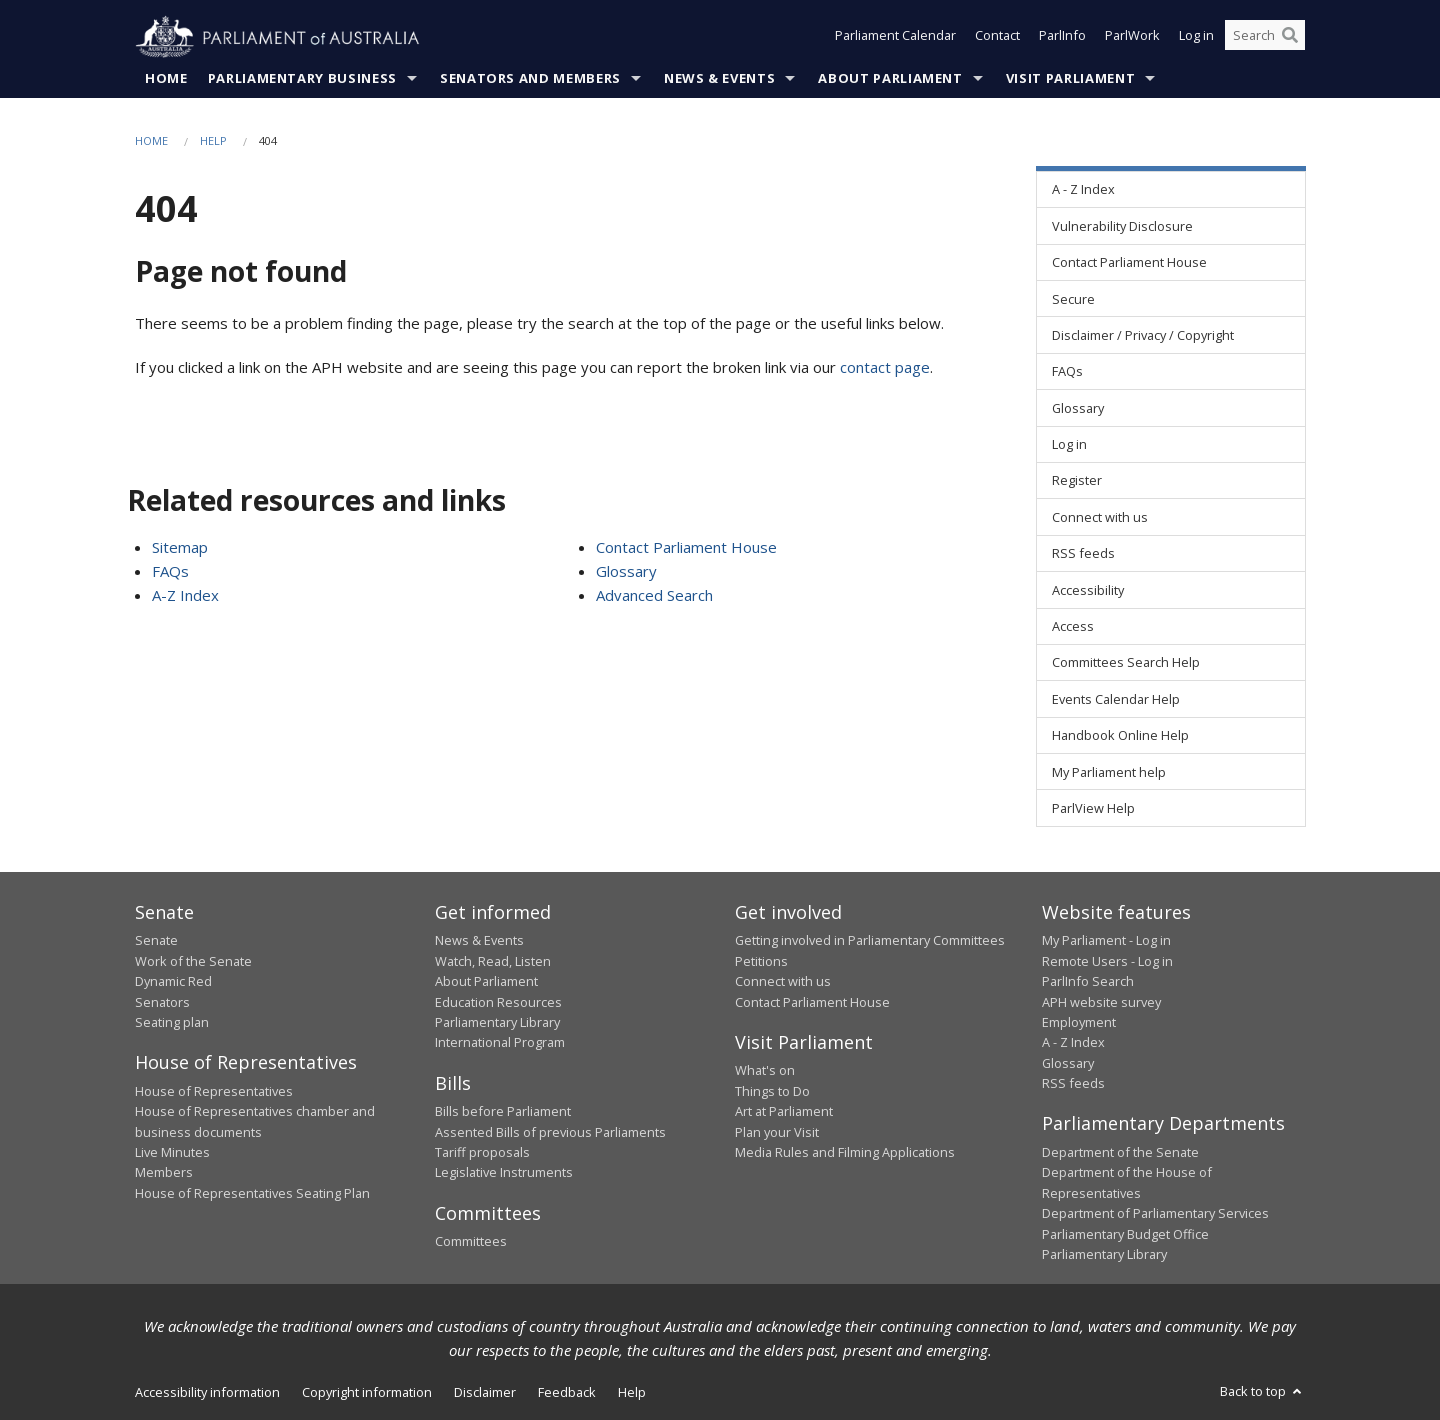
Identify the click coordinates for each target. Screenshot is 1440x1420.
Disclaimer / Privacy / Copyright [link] (1143, 336)
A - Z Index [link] (1083, 190)
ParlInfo (1062, 38)
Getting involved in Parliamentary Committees (870, 941)
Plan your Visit (777, 1132)
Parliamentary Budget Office (1125, 1234)
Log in (1196, 38)
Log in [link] (1069, 445)
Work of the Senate (193, 961)
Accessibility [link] (1088, 590)
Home (166, 79)
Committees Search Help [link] (1126, 663)
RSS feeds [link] (1083, 554)
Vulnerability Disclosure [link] (1122, 226)
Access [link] (1073, 627)
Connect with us (783, 982)
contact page (885, 368)
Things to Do (772, 1091)
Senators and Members (530, 79)
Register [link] (1077, 481)
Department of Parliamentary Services (1155, 1214)
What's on (765, 1071)
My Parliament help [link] (1109, 772)
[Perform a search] (1290, 38)
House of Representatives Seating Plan (252, 1193)
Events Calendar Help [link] (1116, 699)
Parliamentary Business (302, 79)
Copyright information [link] (367, 1393)
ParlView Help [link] (1093, 809)
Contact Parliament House (686, 547)
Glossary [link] (1078, 408)
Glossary (626, 571)
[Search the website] (1265, 38)
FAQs (170, 571)
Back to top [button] (1262, 1392)
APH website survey (1101, 1002)
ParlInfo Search (1088, 982)
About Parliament (890, 79)
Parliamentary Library (497, 1023)
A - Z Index (1073, 1043)
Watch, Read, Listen (493, 961)
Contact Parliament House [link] (1129, 263)
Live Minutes (172, 1153)
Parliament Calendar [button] (895, 38)
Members (164, 1173)
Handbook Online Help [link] (1120, 736)
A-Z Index (185, 595)
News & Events (719, 79)
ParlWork (1132, 38)
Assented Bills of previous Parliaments (550, 1132)
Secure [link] (1073, 299)
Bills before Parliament (503, 1112)
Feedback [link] (567, 1393)
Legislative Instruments (504, 1173)
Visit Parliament (1070, 79)
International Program (500, 1043)
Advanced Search (654, 595)
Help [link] (632, 1393)
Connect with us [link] (1100, 518)
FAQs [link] (1067, 372)
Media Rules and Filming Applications (845, 1153)
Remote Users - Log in (1107, 961)
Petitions (761, 961)
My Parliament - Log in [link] (1106, 941)
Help (213, 141)
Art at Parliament (784, 1112)
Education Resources (498, 1002)
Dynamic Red (173, 982)
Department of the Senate (1120, 1153)
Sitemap (180, 547)
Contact (997, 38)
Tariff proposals (482, 1153)
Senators (162, 1002)
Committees (471, 1242)
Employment (1079, 1023)
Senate (156, 941)
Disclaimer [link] (485, 1393)
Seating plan (172, 1023)
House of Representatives (214, 1091)
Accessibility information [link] (207, 1393)
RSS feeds (1073, 1084)
